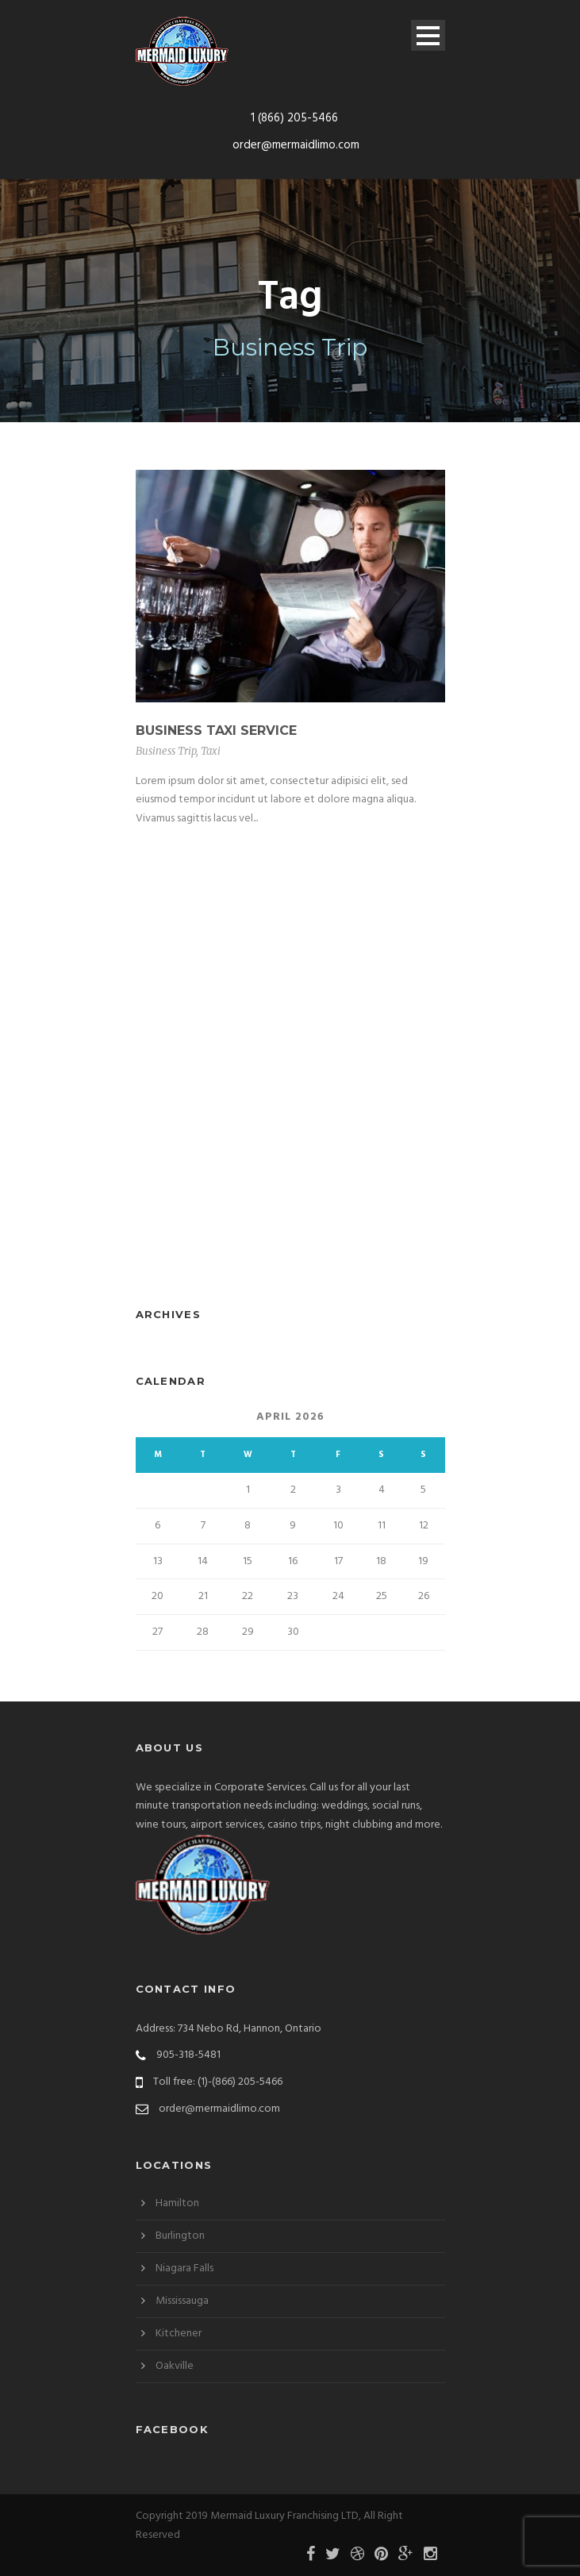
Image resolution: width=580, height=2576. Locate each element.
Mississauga (182, 2301)
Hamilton (177, 2203)
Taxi (211, 751)
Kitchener (179, 2333)
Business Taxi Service (216, 730)
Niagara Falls (184, 2268)
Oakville (175, 2366)
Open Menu (428, 35)
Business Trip (166, 751)
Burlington (180, 2236)
